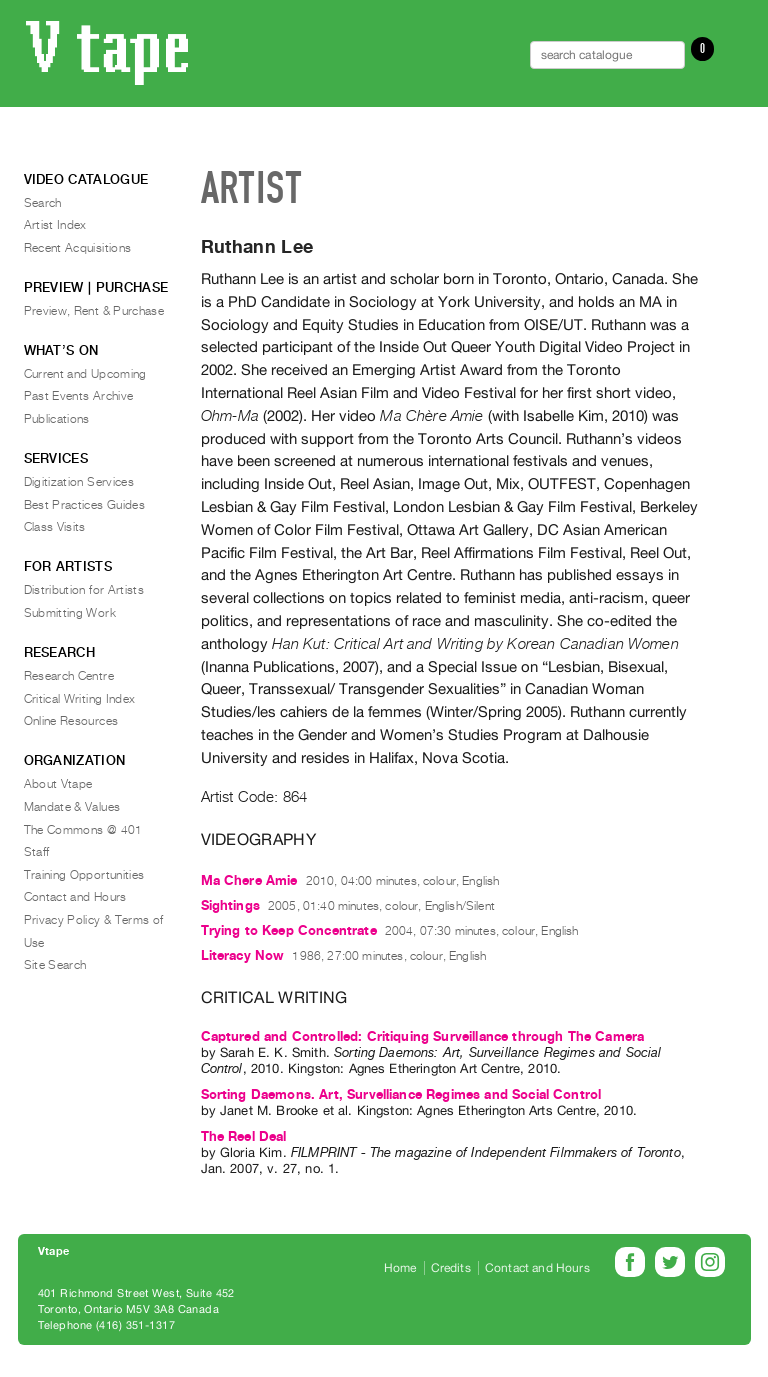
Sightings (230, 905)
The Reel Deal (244, 1136)
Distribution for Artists (84, 590)
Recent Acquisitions (78, 248)
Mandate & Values (72, 807)
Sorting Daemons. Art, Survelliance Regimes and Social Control (401, 1094)
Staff (37, 852)
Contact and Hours (75, 897)
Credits (451, 1268)
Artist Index (55, 225)
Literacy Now (243, 955)
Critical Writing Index (80, 699)
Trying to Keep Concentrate (289, 930)
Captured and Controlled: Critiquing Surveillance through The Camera (423, 1036)
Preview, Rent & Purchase (94, 311)
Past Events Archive (79, 396)
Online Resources (71, 721)
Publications (57, 419)
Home (400, 1268)
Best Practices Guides (85, 505)
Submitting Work (70, 613)
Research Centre (69, 676)
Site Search (55, 965)
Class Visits (55, 527)
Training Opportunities (84, 875)
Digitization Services (79, 482)
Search (43, 203)
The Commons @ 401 (83, 830)
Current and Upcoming (85, 374)
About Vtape (58, 784)
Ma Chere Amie (249, 880)
